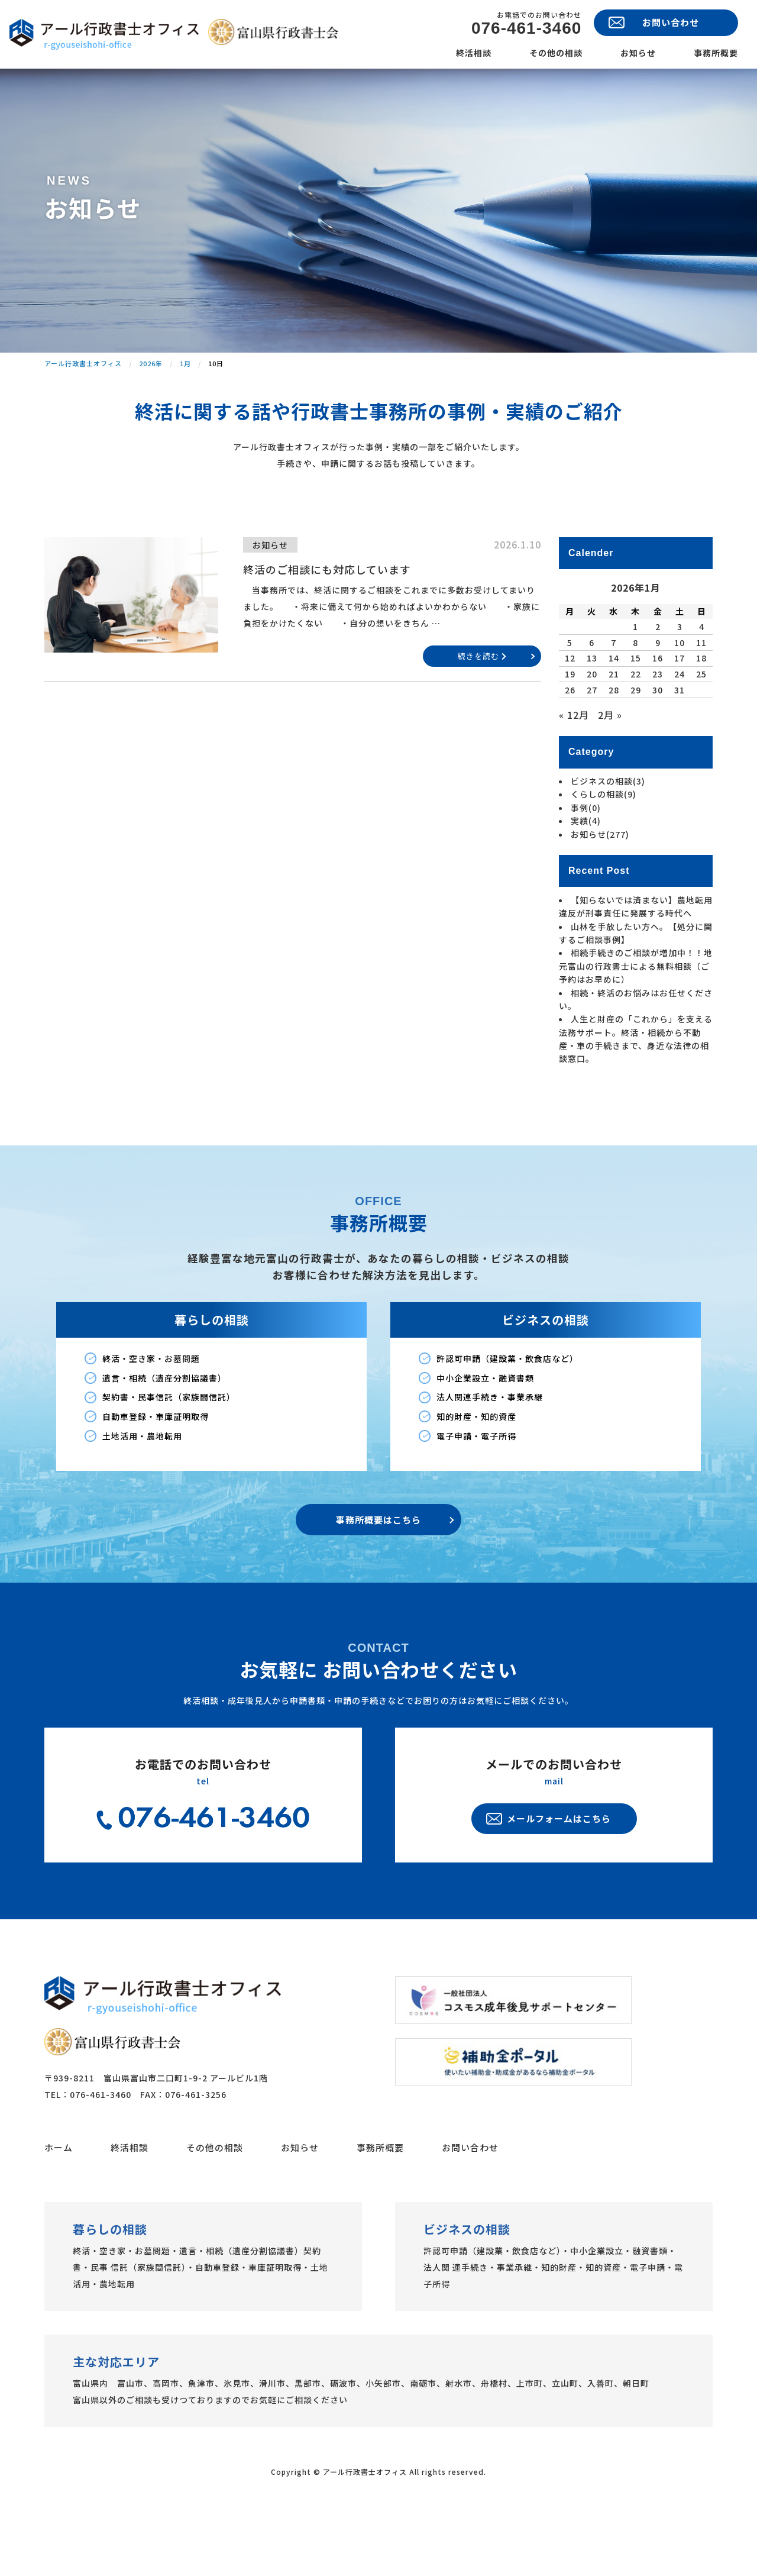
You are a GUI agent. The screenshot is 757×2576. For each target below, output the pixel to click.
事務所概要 (716, 53)
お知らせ (638, 53)
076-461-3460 (526, 28)
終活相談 (473, 53)
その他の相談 (556, 53)
